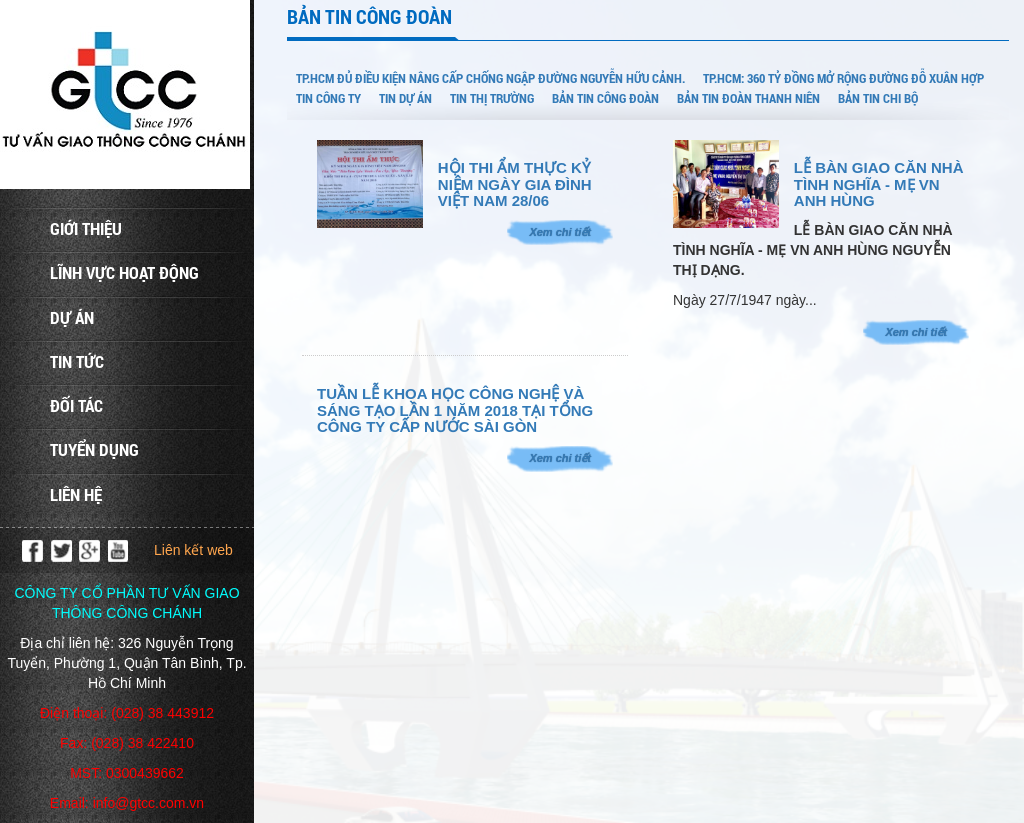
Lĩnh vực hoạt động (124, 272)
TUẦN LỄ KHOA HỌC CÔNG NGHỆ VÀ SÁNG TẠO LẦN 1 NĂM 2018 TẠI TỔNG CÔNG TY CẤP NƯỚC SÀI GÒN (455, 410)
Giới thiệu (86, 228)
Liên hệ (76, 494)
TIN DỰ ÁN (405, 98)
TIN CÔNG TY (328, 98)
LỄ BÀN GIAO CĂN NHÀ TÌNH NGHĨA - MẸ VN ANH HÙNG (879, 184)
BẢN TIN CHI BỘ (878, 98)
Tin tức (77, 361)
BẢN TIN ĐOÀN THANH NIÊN (748, 98)
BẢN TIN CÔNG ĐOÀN (605, 98)
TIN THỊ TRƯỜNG (492, 98)
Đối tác (76, 405)
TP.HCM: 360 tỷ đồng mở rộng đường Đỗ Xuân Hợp (843, 78)
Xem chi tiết (560, 232)
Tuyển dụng (94, 449)
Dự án (72, 317)
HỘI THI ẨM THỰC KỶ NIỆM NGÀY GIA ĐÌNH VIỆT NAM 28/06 (515, 184)
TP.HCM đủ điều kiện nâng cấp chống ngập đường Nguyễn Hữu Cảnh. (490, 78)
